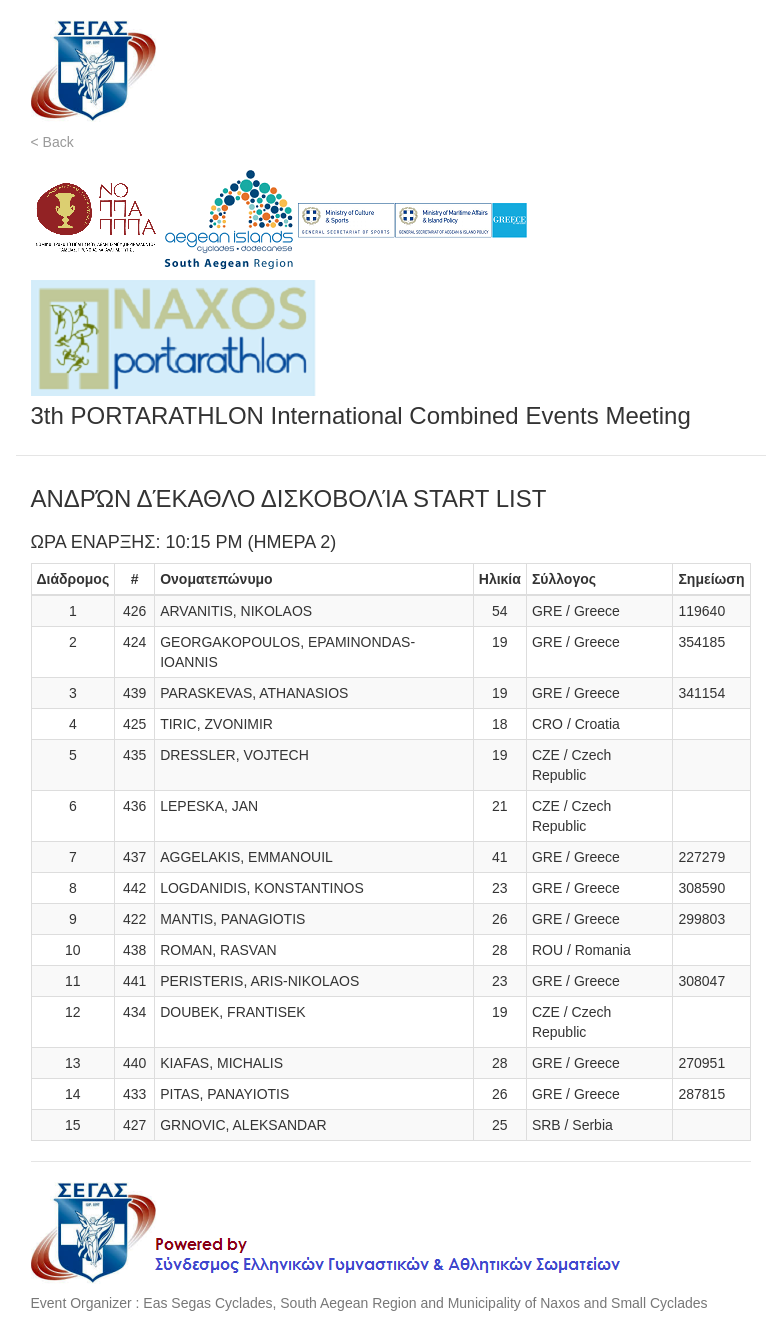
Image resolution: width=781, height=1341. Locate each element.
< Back (52, 142)
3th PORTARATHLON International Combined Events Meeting (361, 415)
